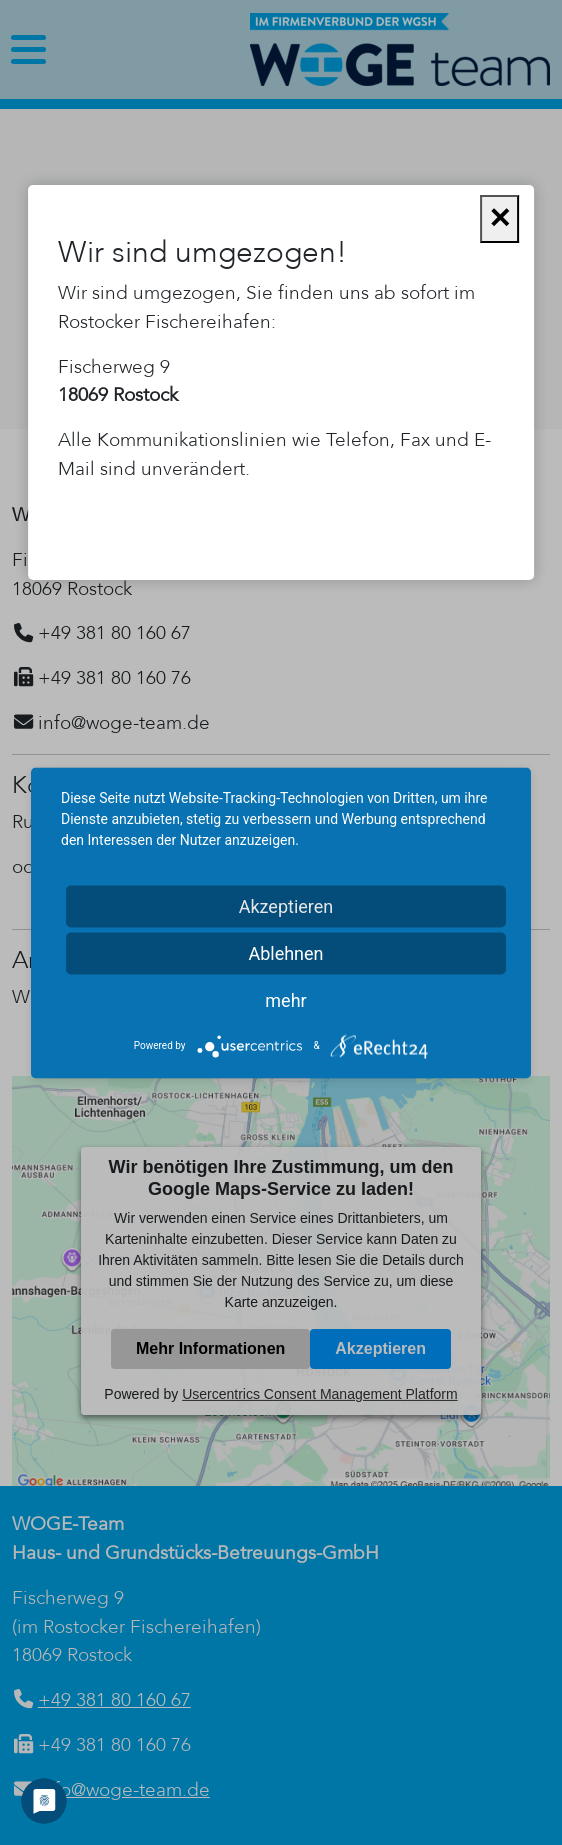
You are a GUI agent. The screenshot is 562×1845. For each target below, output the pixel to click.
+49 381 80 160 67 (114, 1700)
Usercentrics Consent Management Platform (319, 1394)
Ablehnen (285, 952)
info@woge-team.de (124, 1790)
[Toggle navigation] (28, 49)
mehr (285, 999)
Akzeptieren (380, 1348)
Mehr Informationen (210, 1348)
